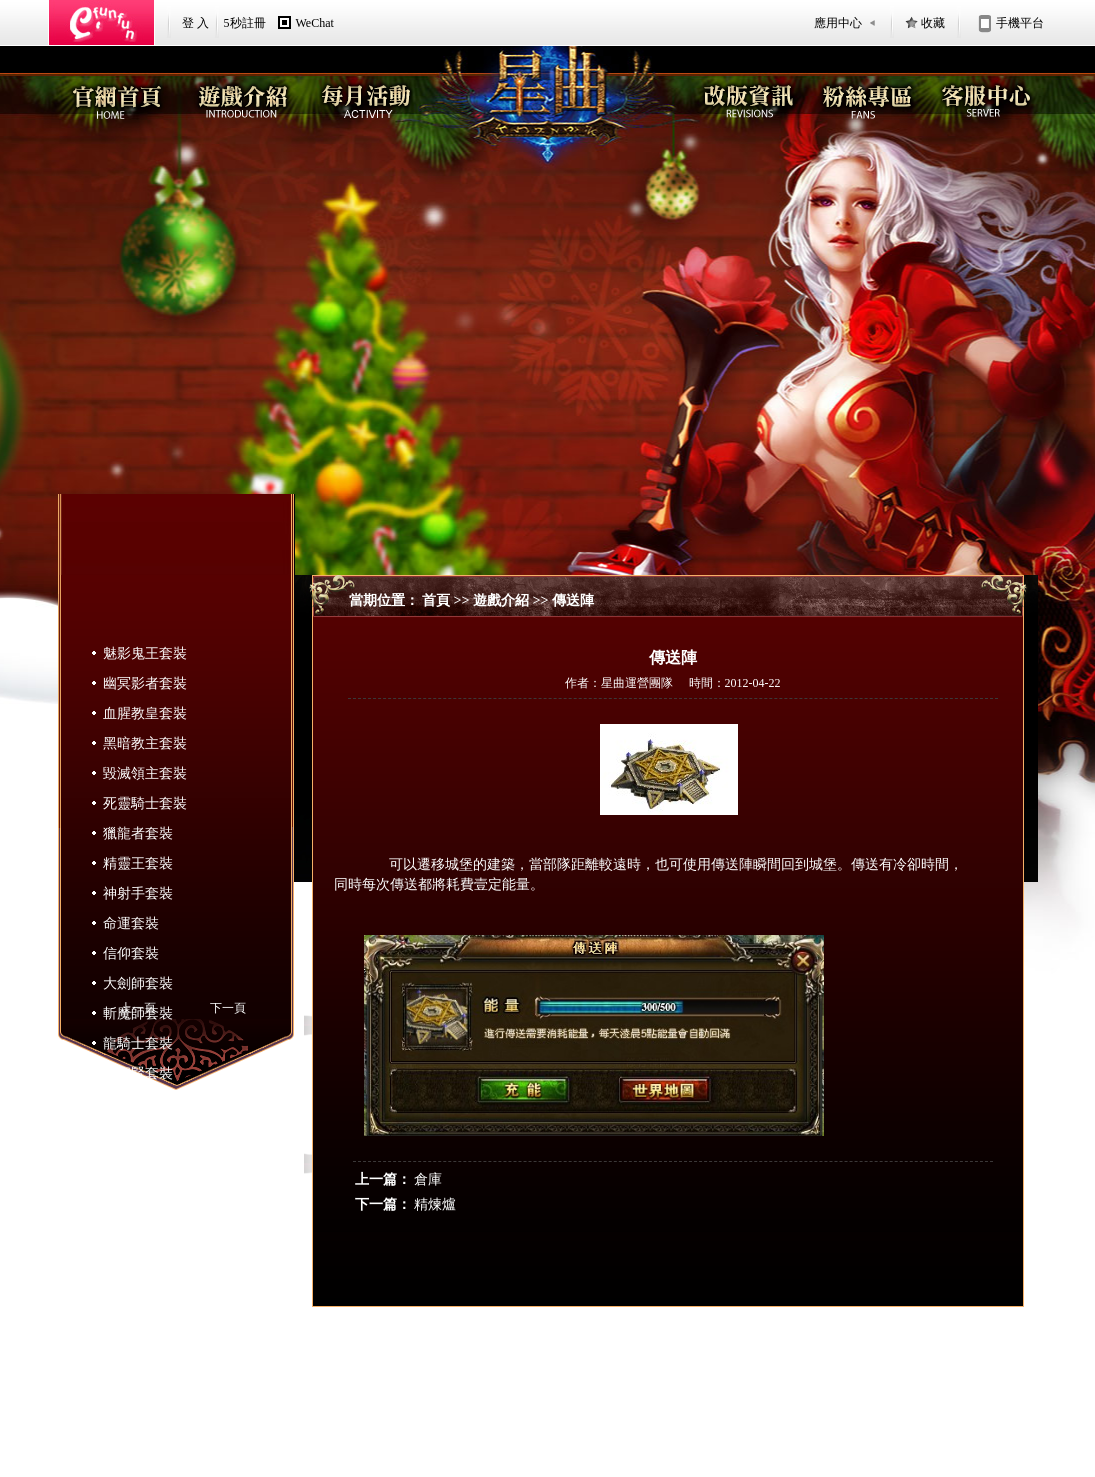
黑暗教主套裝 (145, 743)
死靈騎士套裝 (145, 803)
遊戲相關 (692, 1399)
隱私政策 (580, 1399)
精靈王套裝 (138, 863)
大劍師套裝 (138, 983)
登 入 (195, 23)
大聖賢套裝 (138, 1073)
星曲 (790, 1398)
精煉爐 (435, 1204)
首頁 (436, 600)
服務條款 (523, 1399)
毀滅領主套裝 (145, 773)
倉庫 (428, 1179)
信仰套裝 (131, 953)
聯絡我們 (636, 1399)
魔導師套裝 (138, 1103)
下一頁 (228, 1008)
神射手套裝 (138, 893)
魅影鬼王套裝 (145, 653)
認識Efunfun (459, 1399)
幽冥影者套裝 (145, 683)
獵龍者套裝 (138, 833)
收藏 (933, 23)
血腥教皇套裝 (145, 713)
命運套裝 (131, 923)
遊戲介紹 (501, 600)
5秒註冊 (245, 23)
